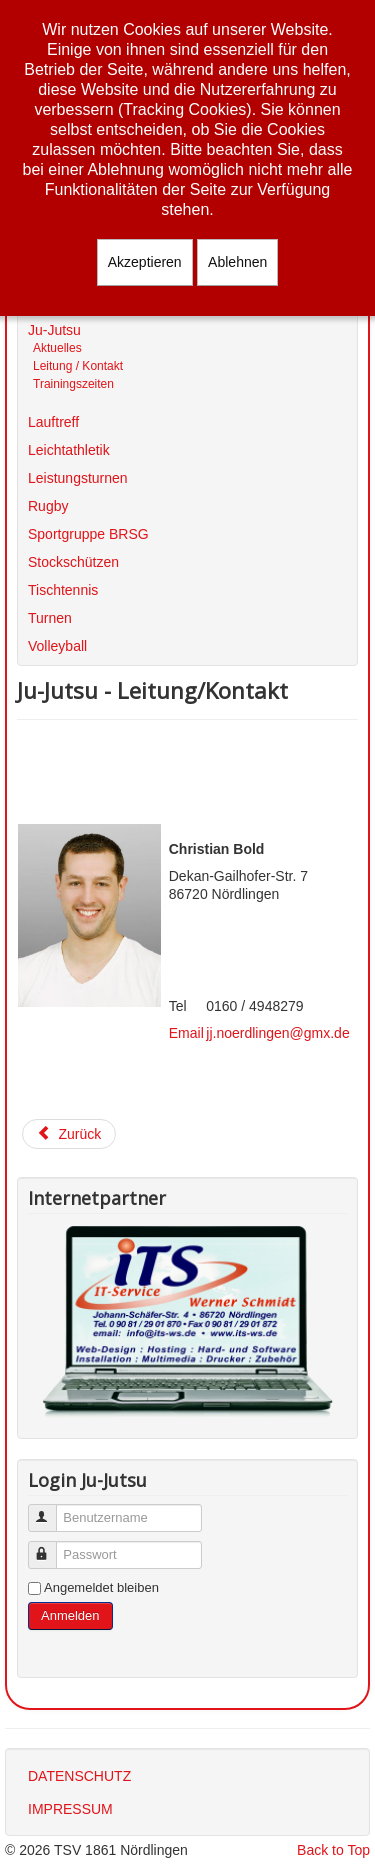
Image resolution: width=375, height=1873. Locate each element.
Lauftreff (53, 422)
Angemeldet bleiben (101, 1587)
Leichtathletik (69, 450)
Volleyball (57, 646)
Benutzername (51, 1509)
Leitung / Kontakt (78, 366)
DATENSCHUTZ (79, 1776)
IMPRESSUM (70, 1809)
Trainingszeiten (73, 384)
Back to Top (333, 1850)
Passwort (51, 1546)
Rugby (48, 506)
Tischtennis (63, 590)
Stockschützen (73, 562)
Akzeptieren (145, 262)
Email (186, 1033)
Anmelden (70, 1615)
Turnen (50, 618)
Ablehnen (237, 262)
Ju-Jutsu (54, 330)
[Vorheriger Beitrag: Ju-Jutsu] (69, 1134)
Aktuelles (57, 348)
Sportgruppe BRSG (88, 534)
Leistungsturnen (78, 478)
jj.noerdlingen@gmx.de (277, 1033)
